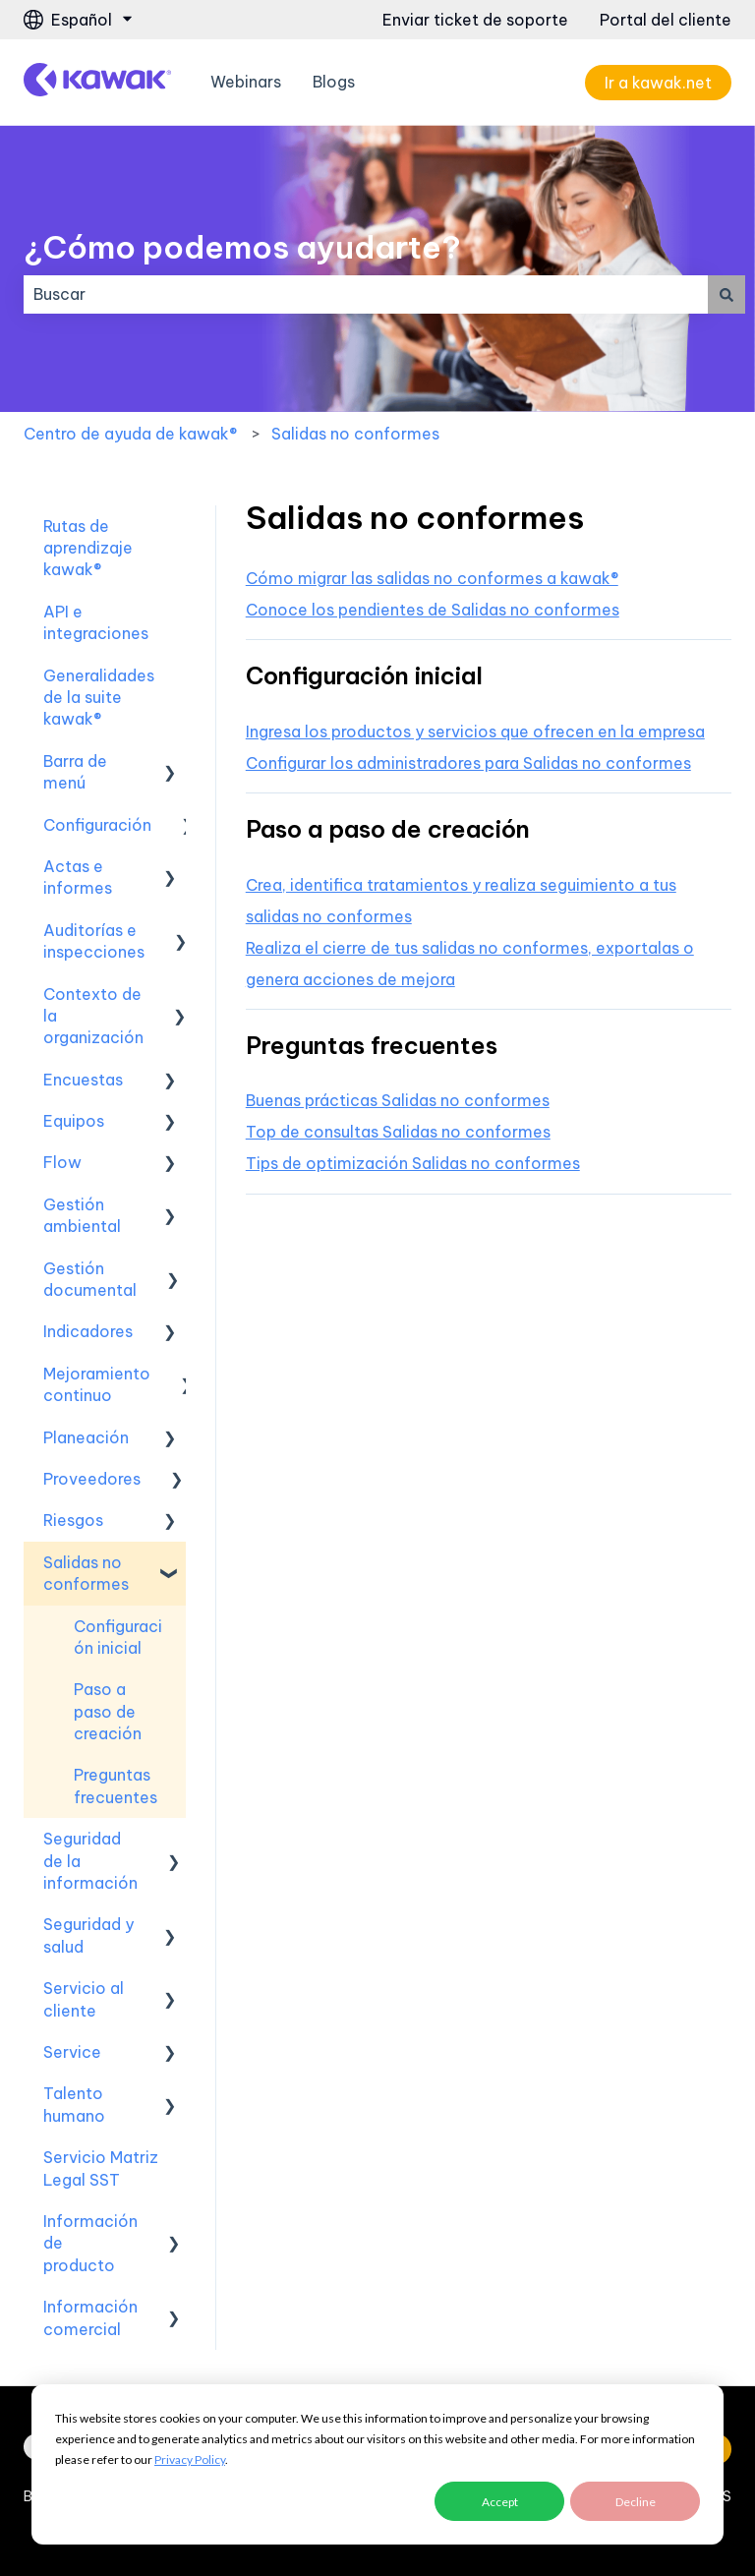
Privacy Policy (189, 2459)
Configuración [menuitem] (97, 825)
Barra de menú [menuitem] (75, 771)
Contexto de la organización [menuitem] (93, 1016)
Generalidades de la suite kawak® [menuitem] (98, 698)
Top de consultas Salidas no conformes (398, 1132)
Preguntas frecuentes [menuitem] (115, 1785)
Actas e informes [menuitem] (77, 877)
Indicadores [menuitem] (88, 1331)
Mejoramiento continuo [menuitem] (96, 1384)
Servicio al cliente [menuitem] (83, 1999)
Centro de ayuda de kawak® (130, 433)
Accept (500, 2501)
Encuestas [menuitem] (83, 1079)
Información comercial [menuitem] (90, 2317)
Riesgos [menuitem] (73, 1520)
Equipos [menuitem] (73, 1121)
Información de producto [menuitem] (90, 2243)
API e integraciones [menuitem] (95, 622)
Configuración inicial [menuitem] (118, 1637)
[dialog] (377, 2464)
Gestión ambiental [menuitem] (82, 1215)
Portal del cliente (665, 19)
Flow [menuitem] (62, 1162)
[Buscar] (726, 294)
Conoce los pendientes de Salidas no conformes (432, 609)
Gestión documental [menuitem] (90, 1279)
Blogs (334, 81)
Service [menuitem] (72, 2052)
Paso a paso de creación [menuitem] (108, 1711)
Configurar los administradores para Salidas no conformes (468, 763)
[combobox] (366, 294)
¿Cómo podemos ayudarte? (242, 246)
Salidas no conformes (355, 433)
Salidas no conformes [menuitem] (86, 1573)
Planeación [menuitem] (86, 1437)
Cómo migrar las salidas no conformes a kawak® (432, 578)
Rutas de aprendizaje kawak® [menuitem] (88, 548)
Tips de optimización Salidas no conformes (413, 1163)
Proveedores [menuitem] (92, 1479)
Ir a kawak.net (658, 82)
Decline (635, 2501)
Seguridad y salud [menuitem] (88, 1935)
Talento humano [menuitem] (74, 2104)
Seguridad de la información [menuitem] (90, 1861)
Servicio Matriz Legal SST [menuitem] (100, 2168)
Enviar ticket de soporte (475, 19)
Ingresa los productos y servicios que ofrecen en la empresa (475, 731)
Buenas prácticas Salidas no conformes (398, 1100)
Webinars (245, 81)
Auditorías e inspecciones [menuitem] (94, 941)
